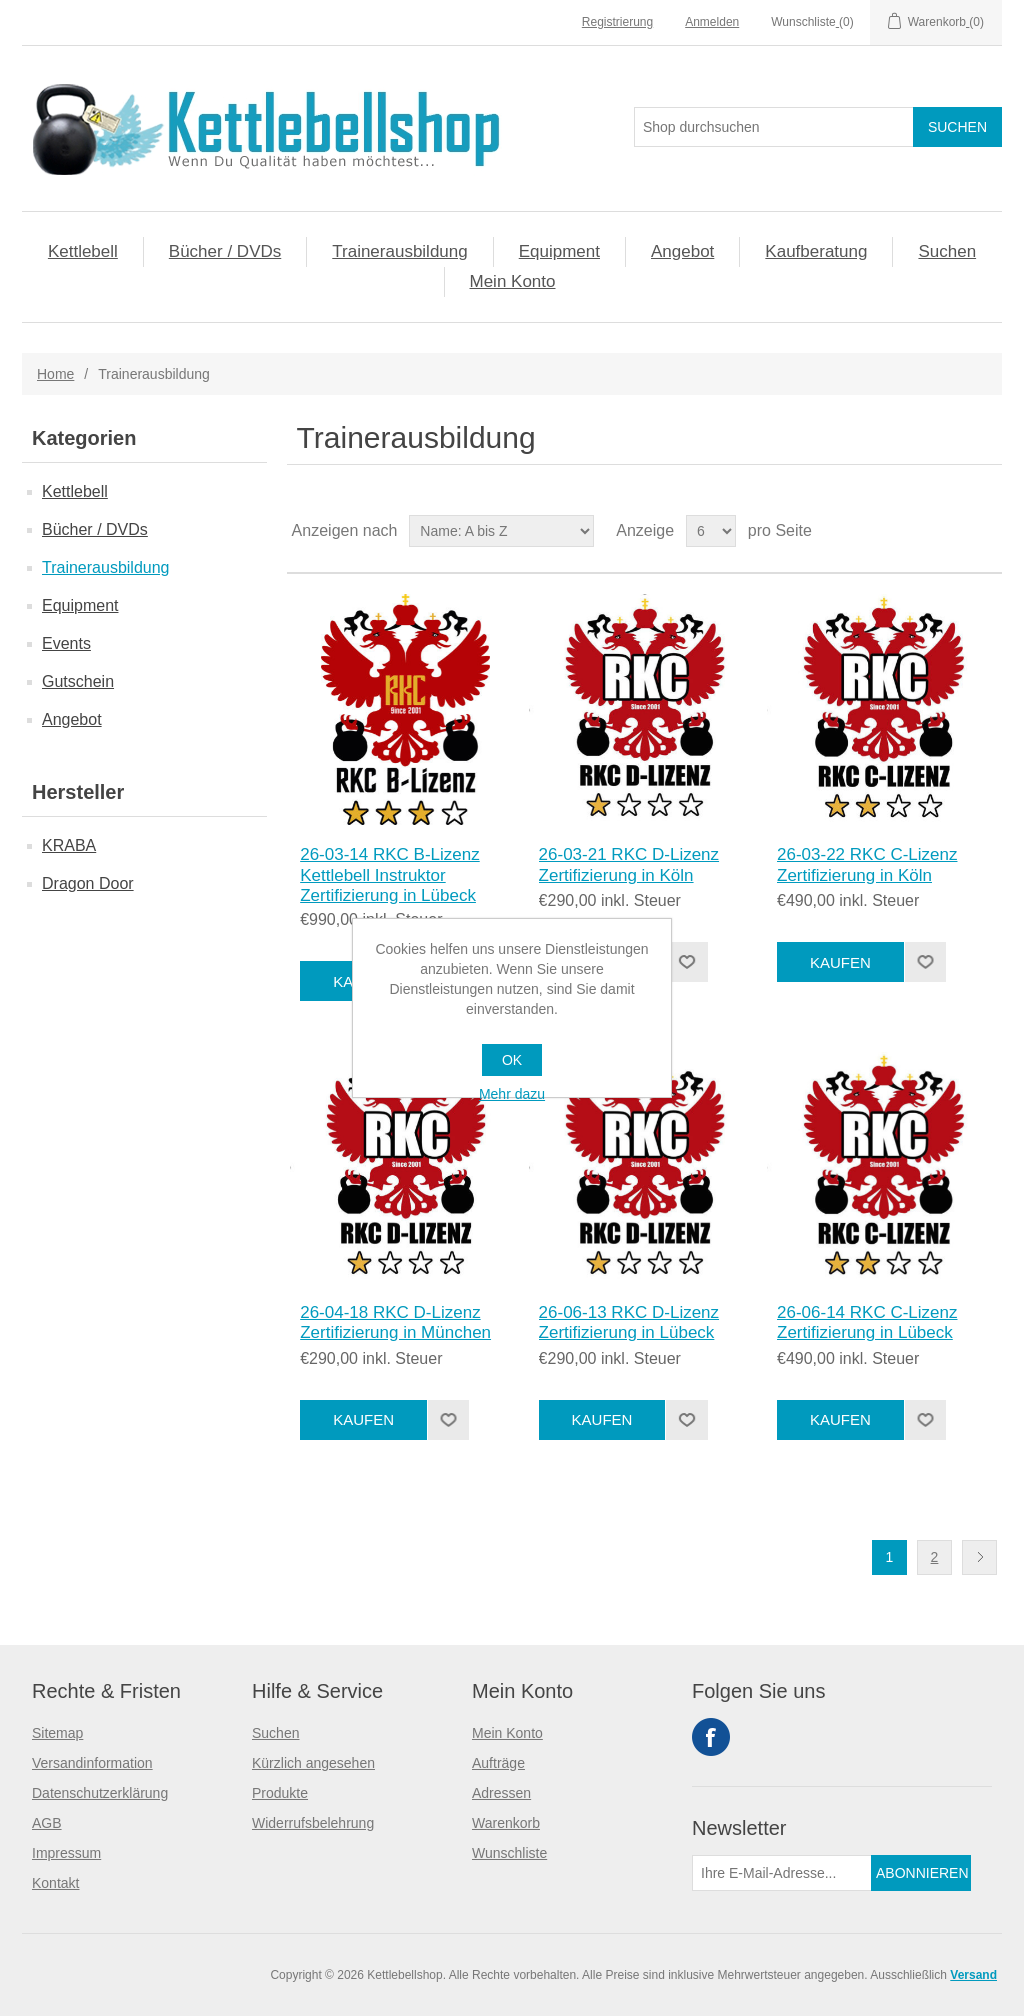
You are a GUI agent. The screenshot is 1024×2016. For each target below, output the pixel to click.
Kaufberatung (816, 251)
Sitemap (57, 1733)
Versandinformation (92, 1763)
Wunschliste (509, 1853)
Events (66, 643)
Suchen (947, 251)
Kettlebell (83, 251)
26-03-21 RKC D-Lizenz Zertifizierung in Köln (629, 864)
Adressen (501, 1793)
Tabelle (949, 531)
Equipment (559, 251)
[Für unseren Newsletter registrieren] (782, 1873)
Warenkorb (506, 1823)
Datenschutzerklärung (100, 1793)
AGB (47, 1823)
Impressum (66, 1853)
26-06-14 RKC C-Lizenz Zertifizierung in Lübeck (867, 1322)
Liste (985, 531)
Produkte (280, 1793)
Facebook (711, 1737)
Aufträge (498, 1763)
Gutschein (78, 681)
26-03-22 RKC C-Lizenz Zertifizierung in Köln (867, 864)
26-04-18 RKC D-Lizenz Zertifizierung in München (395, 1322)
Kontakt (55, 1883)
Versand (973, 1975)
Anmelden (712, 22)
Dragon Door (88, 883)
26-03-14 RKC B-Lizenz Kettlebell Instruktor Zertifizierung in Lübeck (390, 875)
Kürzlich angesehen (313, 1763)
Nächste (979, 1557)
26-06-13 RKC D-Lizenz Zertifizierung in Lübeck (629, 1322)
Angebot (682, 251)
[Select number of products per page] (711, 531)
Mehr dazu (512, 1094)
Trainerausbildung (399, 251)
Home (55, 374)
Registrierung (617, 22)
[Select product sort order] (501, 531)
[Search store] (774, 127)
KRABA (69, 845)
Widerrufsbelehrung (313, 1823)
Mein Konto (513, 281)
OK (512, 1060)
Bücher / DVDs (225, 251)
